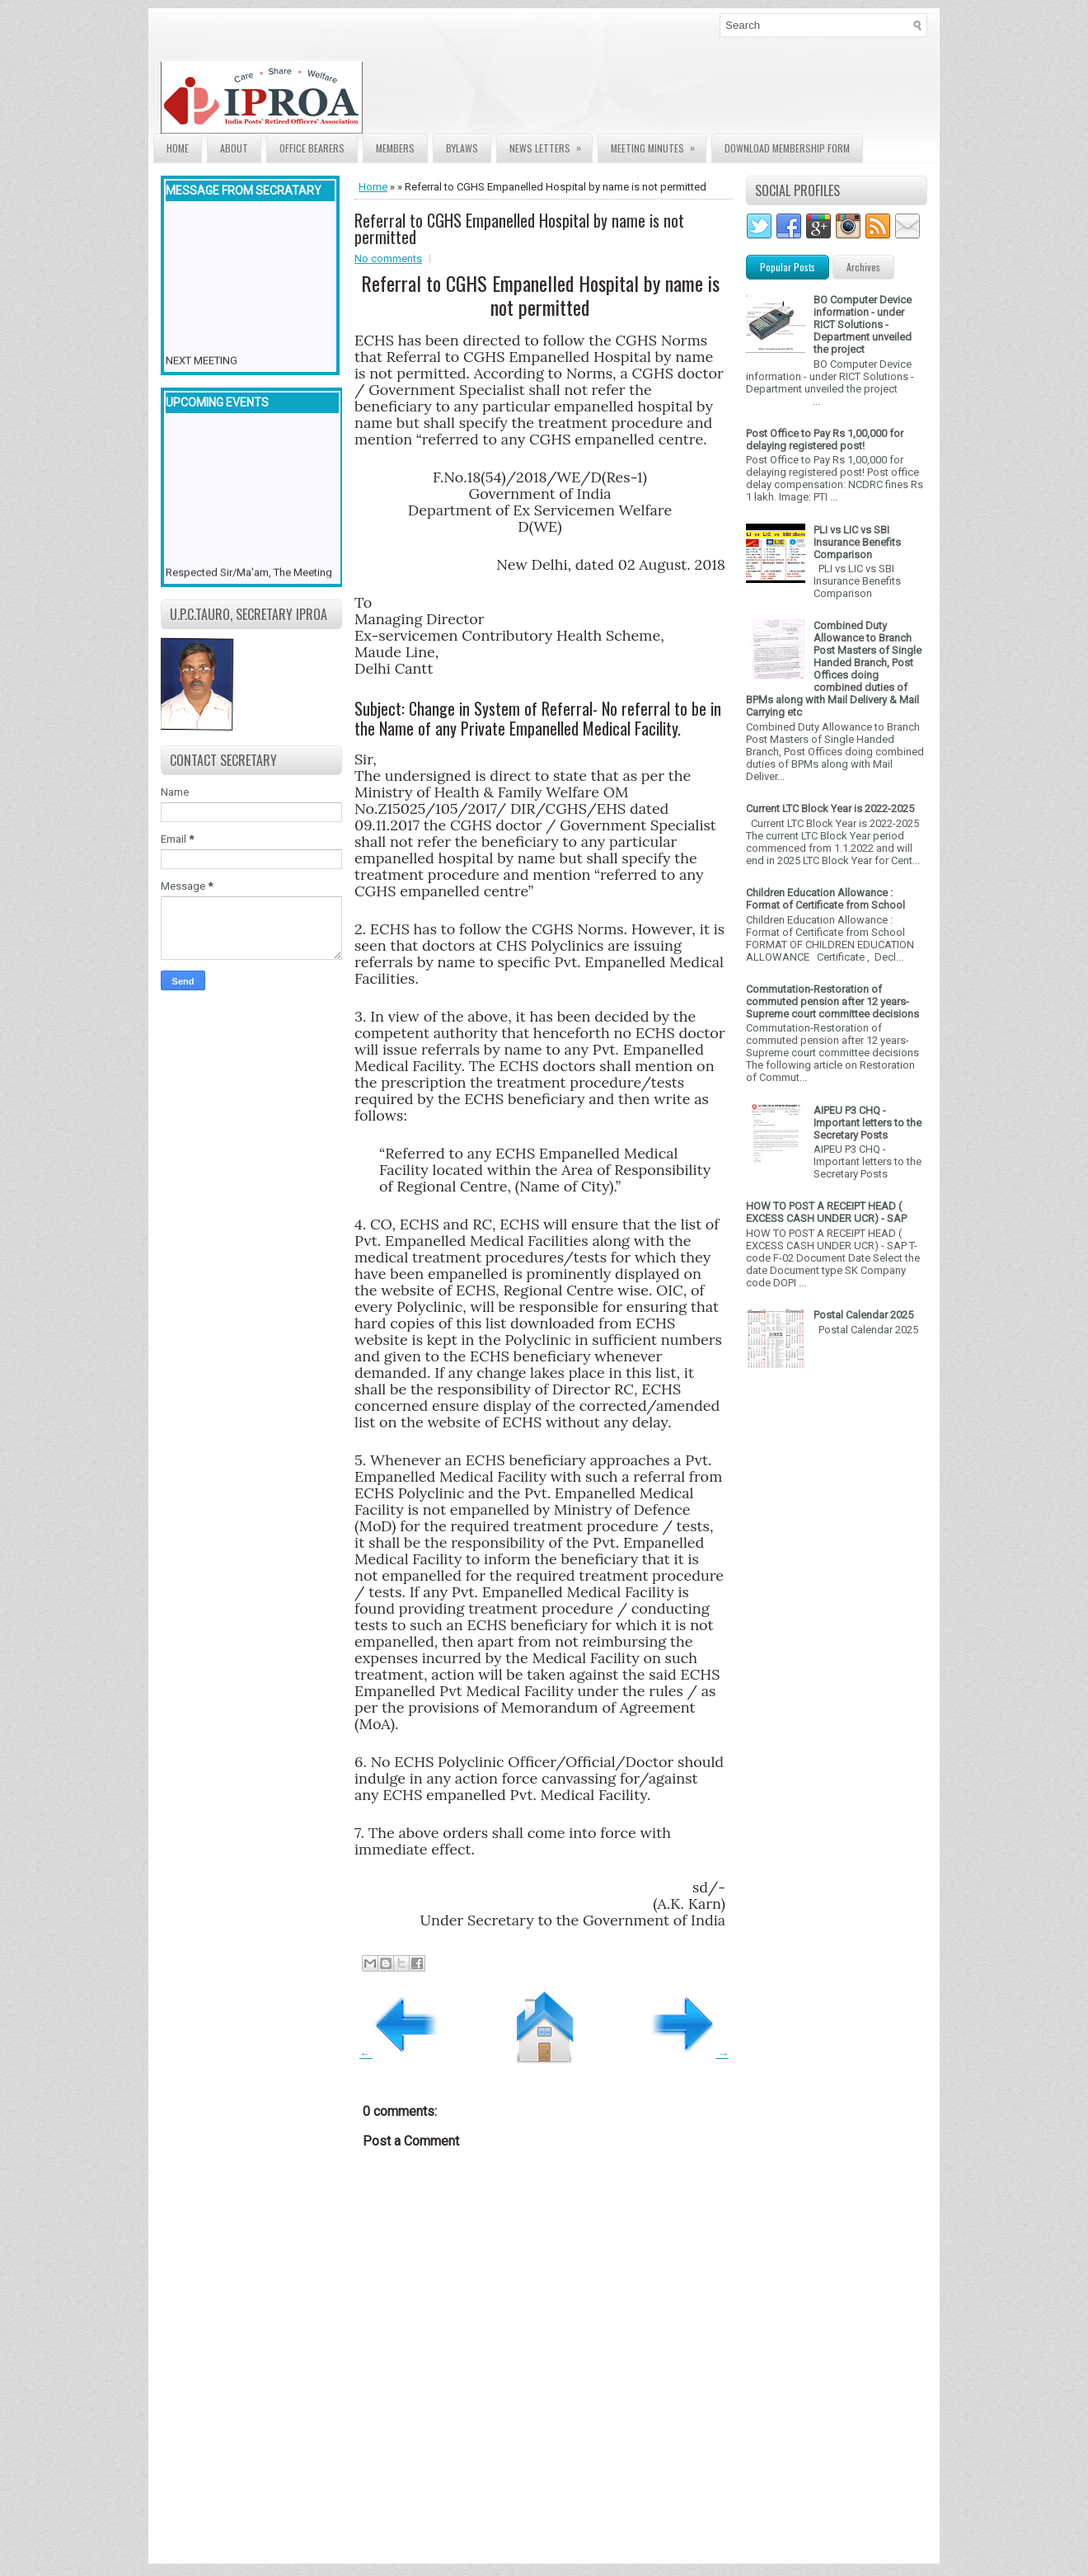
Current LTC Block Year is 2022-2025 (830, 808)
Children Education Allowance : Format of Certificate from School (825, 898)
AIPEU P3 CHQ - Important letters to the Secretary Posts (868, 1122)
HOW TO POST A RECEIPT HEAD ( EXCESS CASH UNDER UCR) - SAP (826, 1212)
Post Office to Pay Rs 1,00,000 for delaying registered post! (824, 439)
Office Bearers (312, 148)
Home (177, 148)
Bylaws (462, 148)
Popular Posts (787, 267)
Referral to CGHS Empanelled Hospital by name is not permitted (519, 228)
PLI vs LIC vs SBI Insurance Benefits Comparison (857, 542)
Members (395, 148)
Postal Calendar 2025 (863, 1315)
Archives (863, 267)
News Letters (550, 144)
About (234, 148)
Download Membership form (787, 148)
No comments (388, 258)
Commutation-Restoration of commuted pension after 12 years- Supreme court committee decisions (832, 1001)
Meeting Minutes (658, 144)
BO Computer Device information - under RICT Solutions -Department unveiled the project (863, 324)
